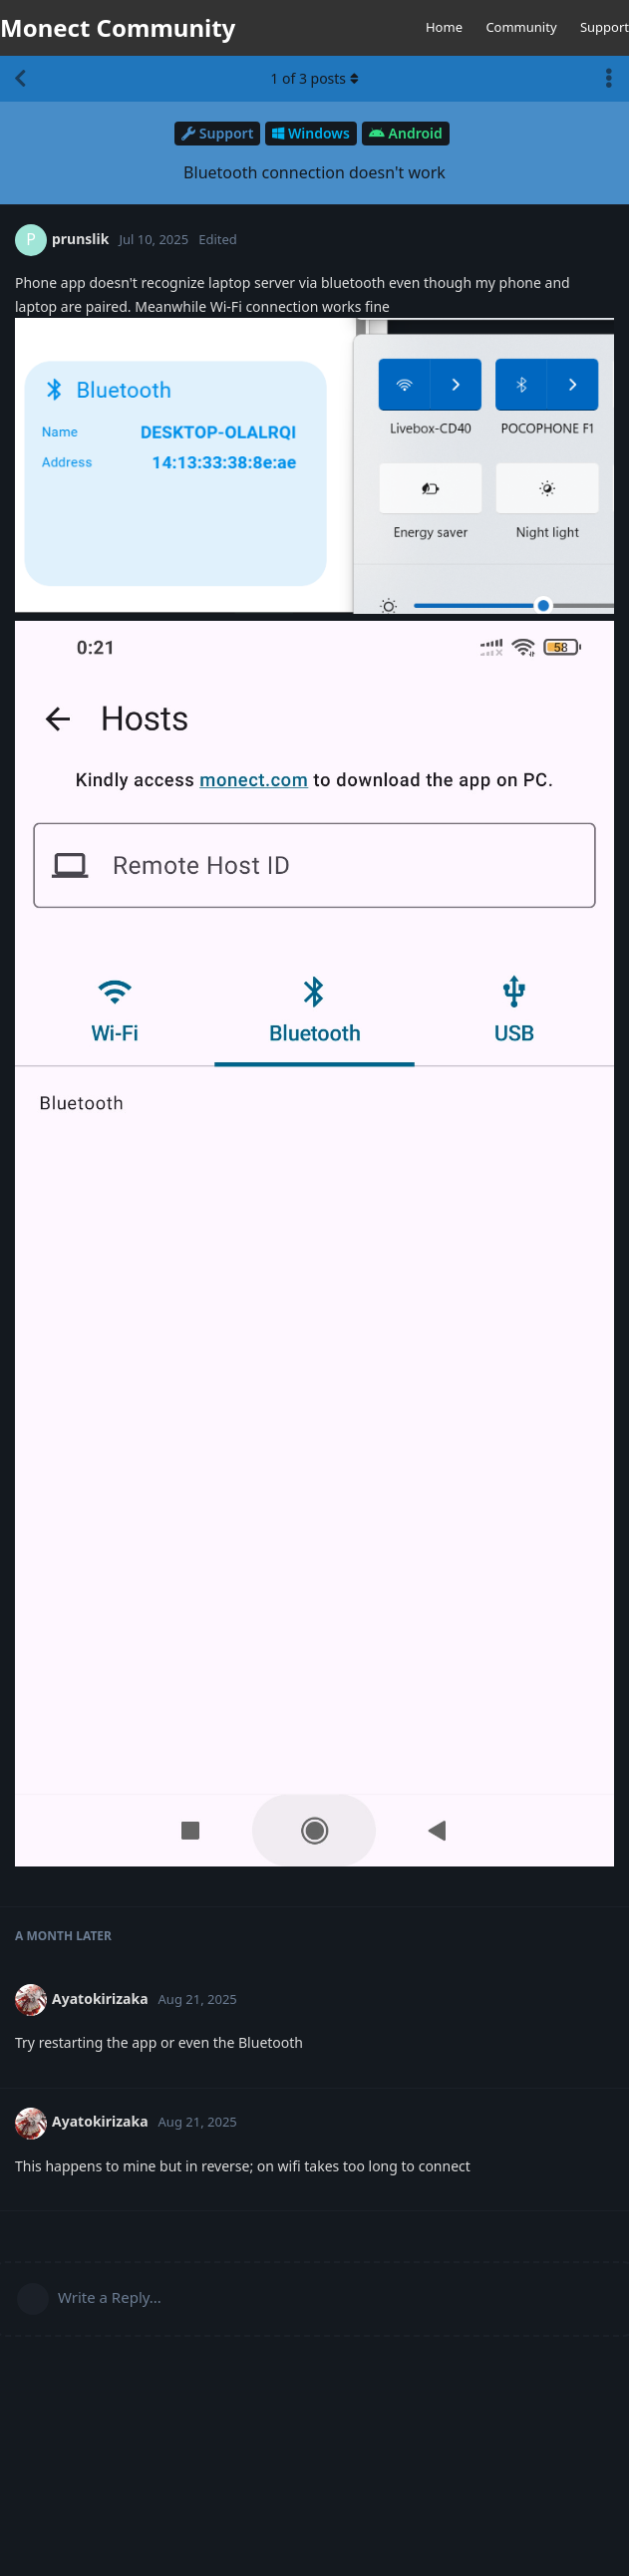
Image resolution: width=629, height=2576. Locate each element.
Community (520, 27)
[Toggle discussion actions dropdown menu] (609, 79)
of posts (314, 78)
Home (444, 27)
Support (604, 27)
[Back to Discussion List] (20, 79)
